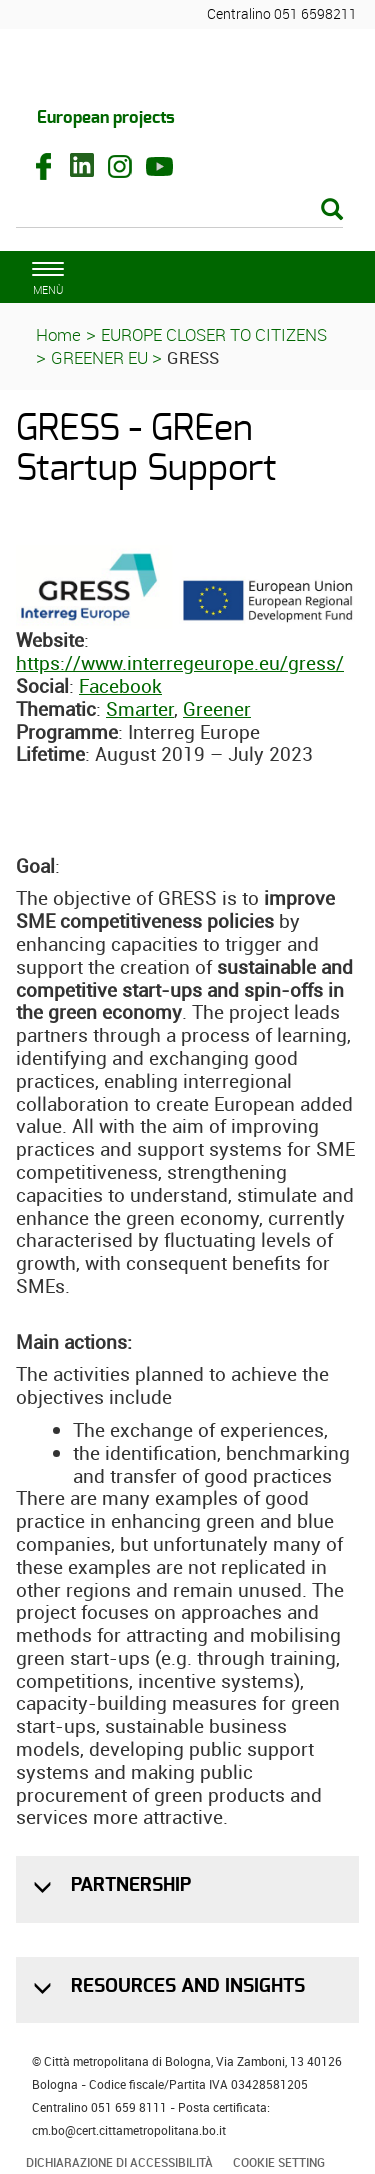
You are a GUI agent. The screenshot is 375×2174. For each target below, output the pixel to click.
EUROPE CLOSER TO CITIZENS (214, 334)
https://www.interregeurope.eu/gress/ (180, 663)
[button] (44, 1887)
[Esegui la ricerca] (332, 210)
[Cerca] (179, 211)
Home (58, 334)
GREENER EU (101, 357)
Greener (217, 709)
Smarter (140, 709)
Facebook (120, 686)
